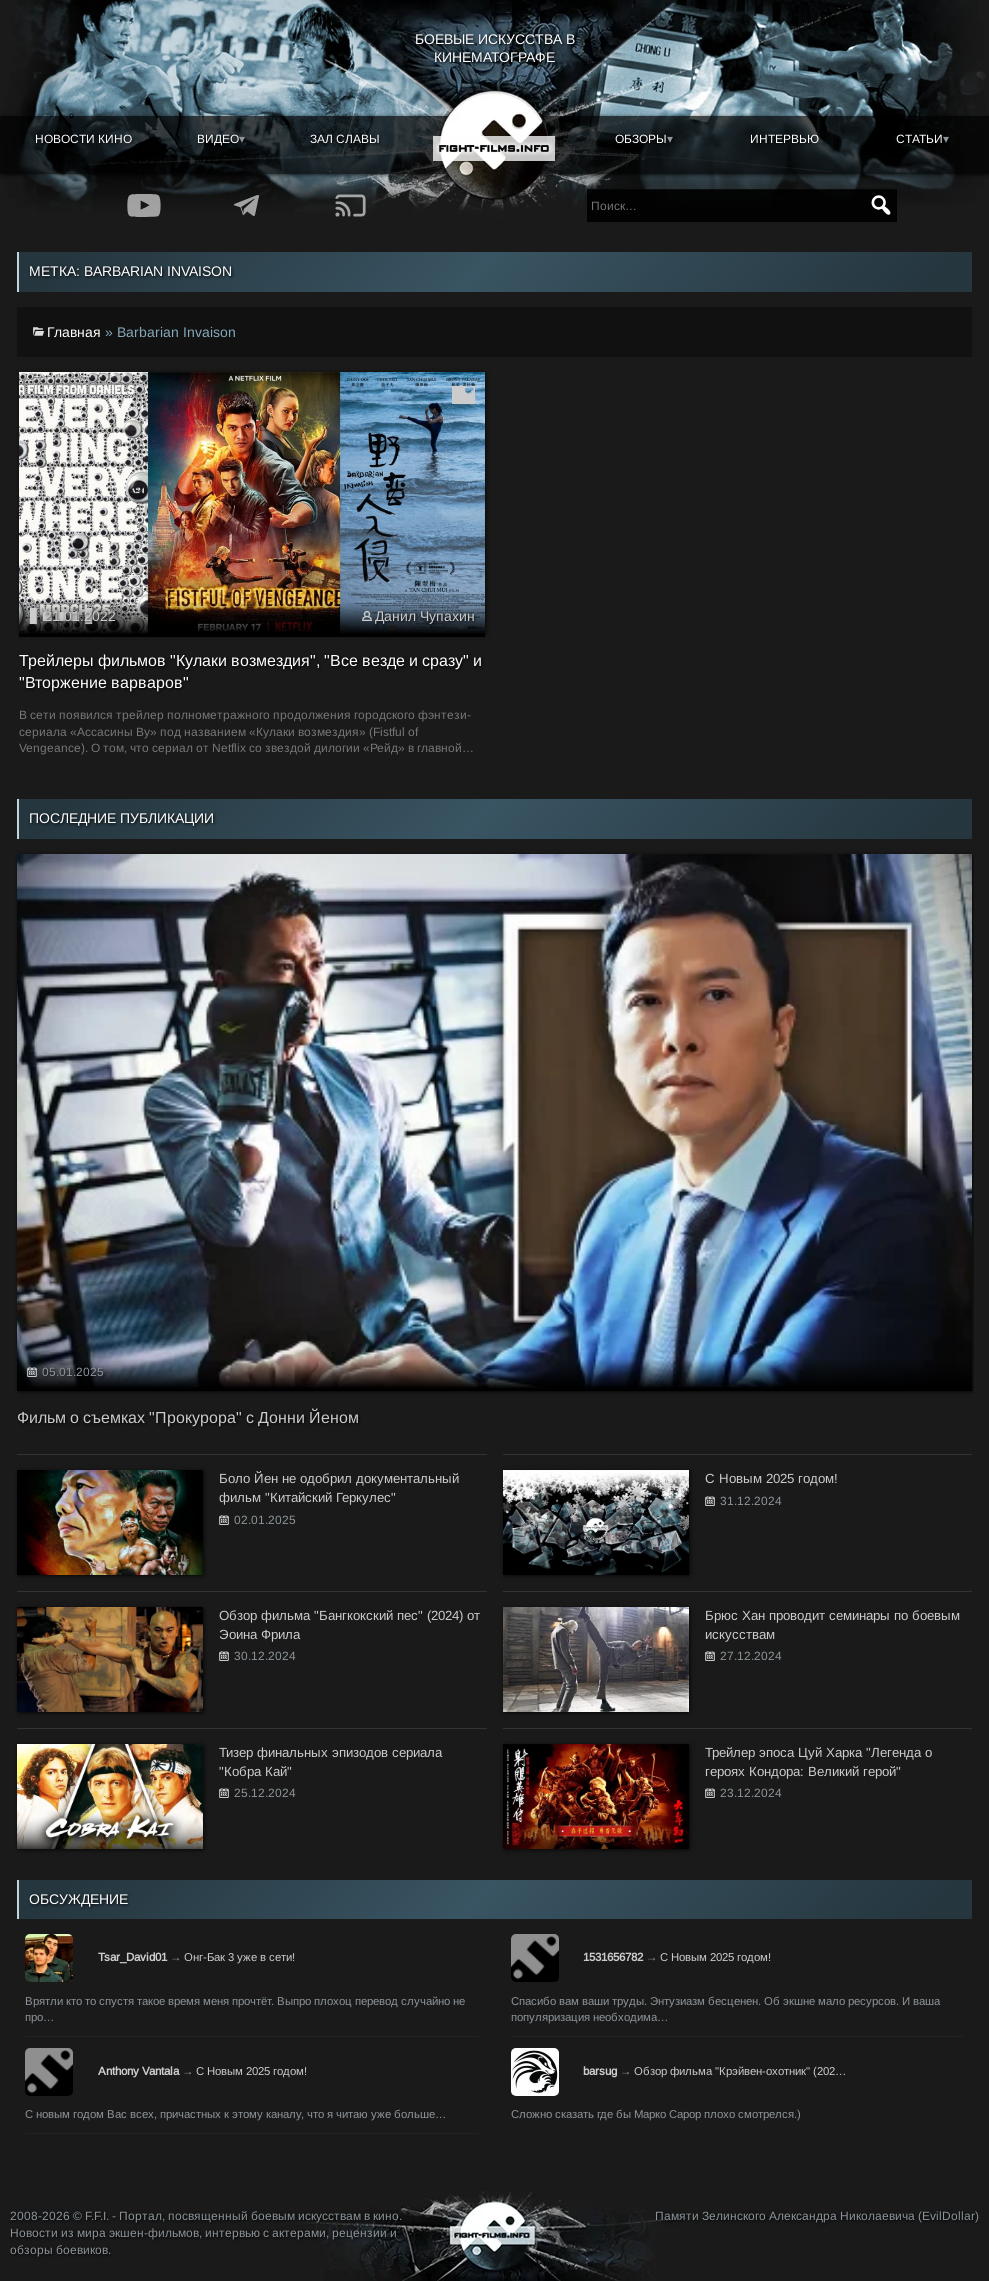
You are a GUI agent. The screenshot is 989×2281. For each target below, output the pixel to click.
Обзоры (641, 139)
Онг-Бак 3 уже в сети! (239, 1957)
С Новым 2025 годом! (715, 1957)
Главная (74, 332)
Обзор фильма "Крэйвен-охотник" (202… (740, 2071)
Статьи (919, 139)
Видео (218, 139)
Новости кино (83, 139)
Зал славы (345, 139)
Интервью (784, 139)
